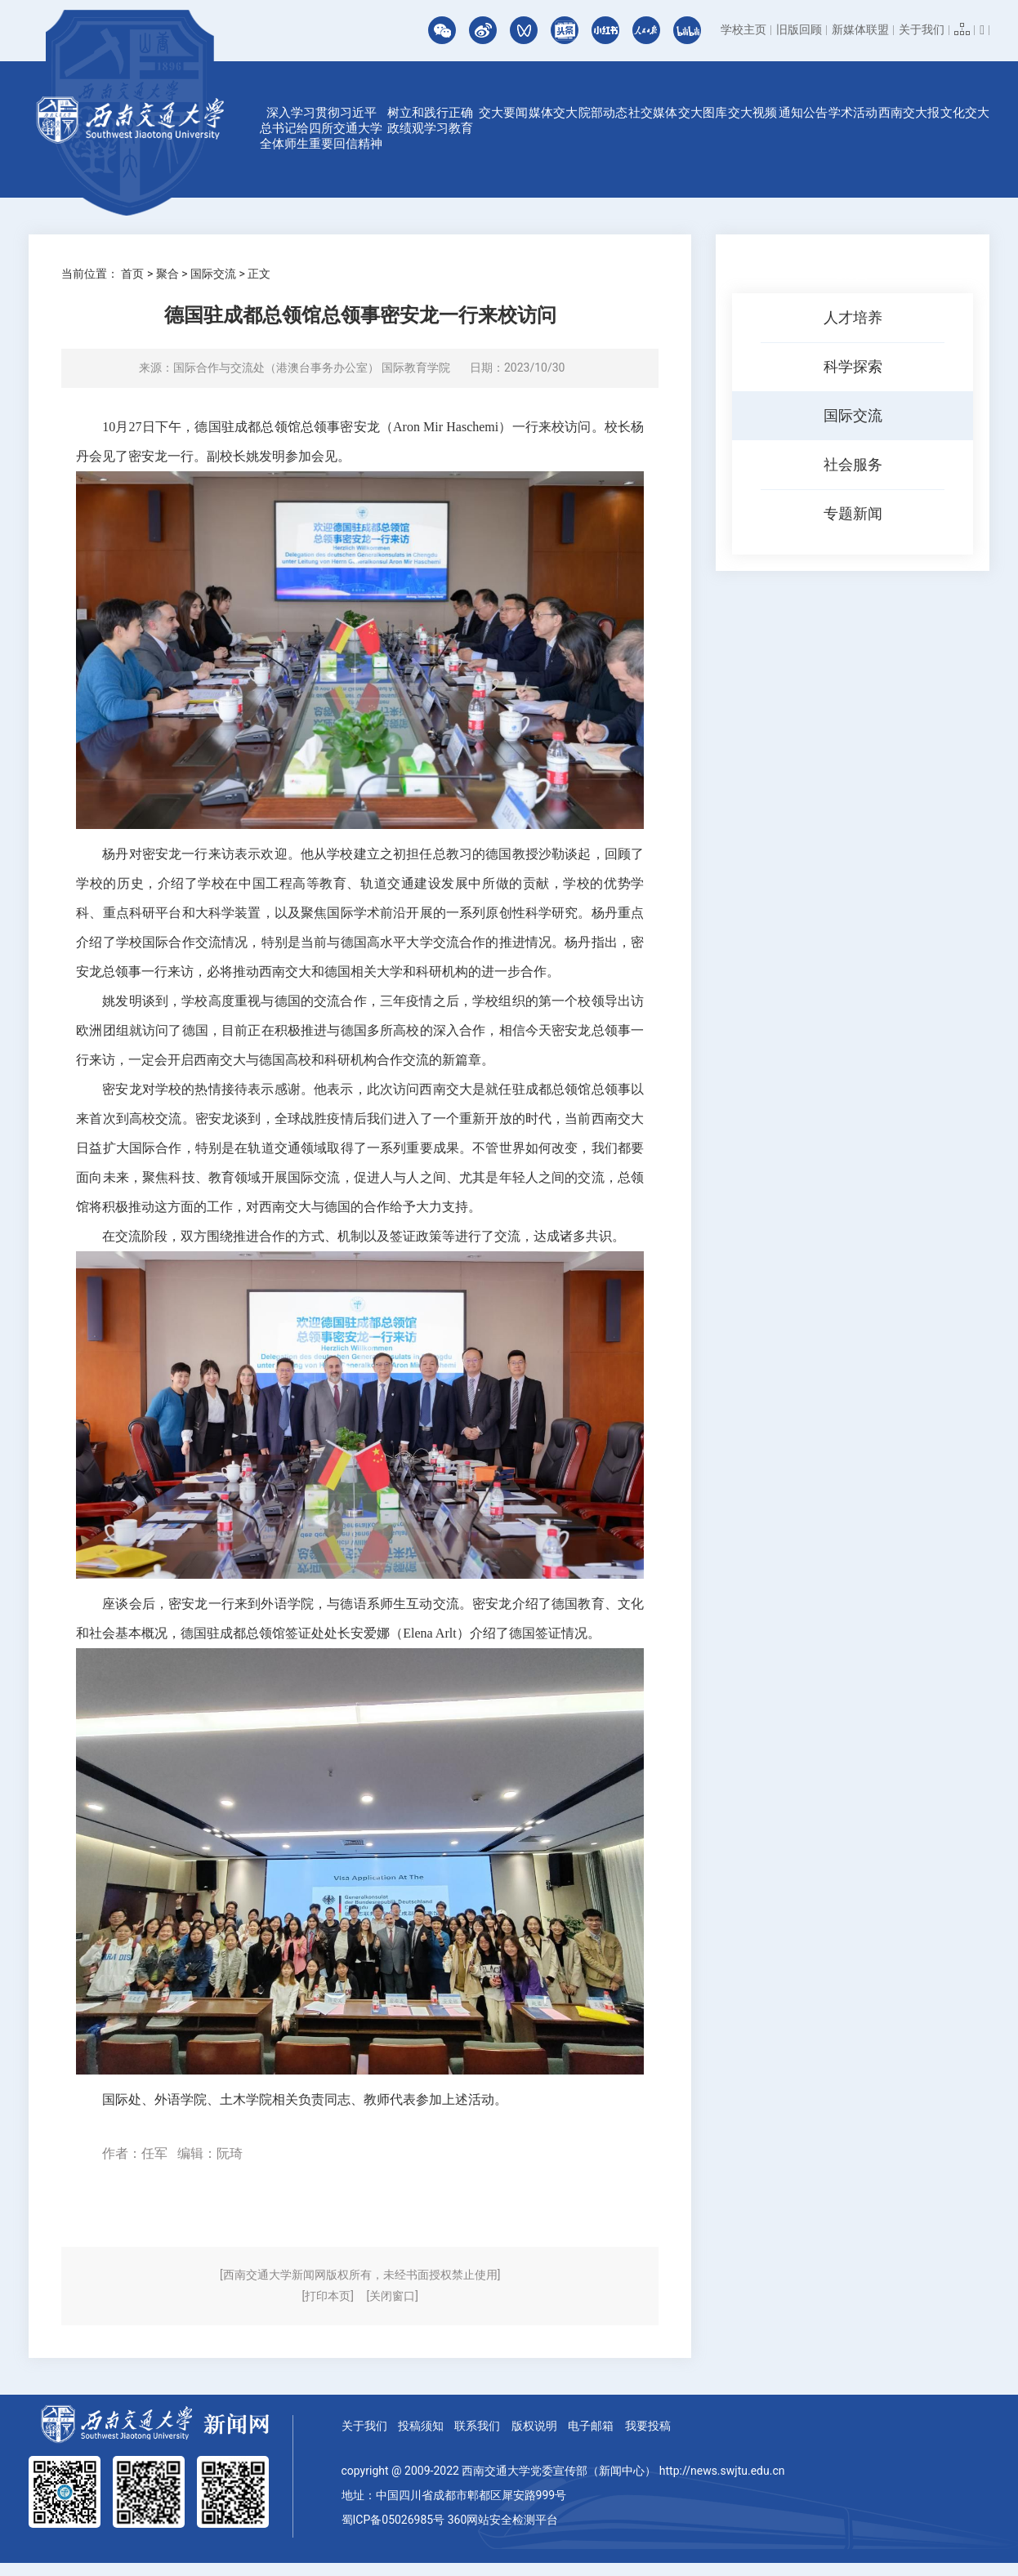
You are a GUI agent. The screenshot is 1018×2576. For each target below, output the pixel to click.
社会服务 (853, 464)
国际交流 (213, 273)
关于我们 (921, 29)
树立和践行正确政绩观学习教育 (430, 120)
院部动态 (602, 112)
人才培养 (853, 317)
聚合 (167, 273)
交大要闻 (503, 112)
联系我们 (477, 2425)
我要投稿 (648, 2425)
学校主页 (743, 29)
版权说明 (534, 2425)
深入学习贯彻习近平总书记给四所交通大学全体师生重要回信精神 (321, 128)
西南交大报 (909, 112)
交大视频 (752, 112)
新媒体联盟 (860, 29)
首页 (132, 273)
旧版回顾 (799, 29)
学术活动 (852, 112)
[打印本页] (328, 2295)
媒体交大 (553, 112)
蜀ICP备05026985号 (393, 2519)
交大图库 (702, 112)
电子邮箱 (591, 2425)
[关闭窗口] (391, 2295)
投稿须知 (421, 2425)
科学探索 (853, 366)
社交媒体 (652, 112)
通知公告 (803, 112)
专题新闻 (853, 513)
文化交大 (964, 112)
